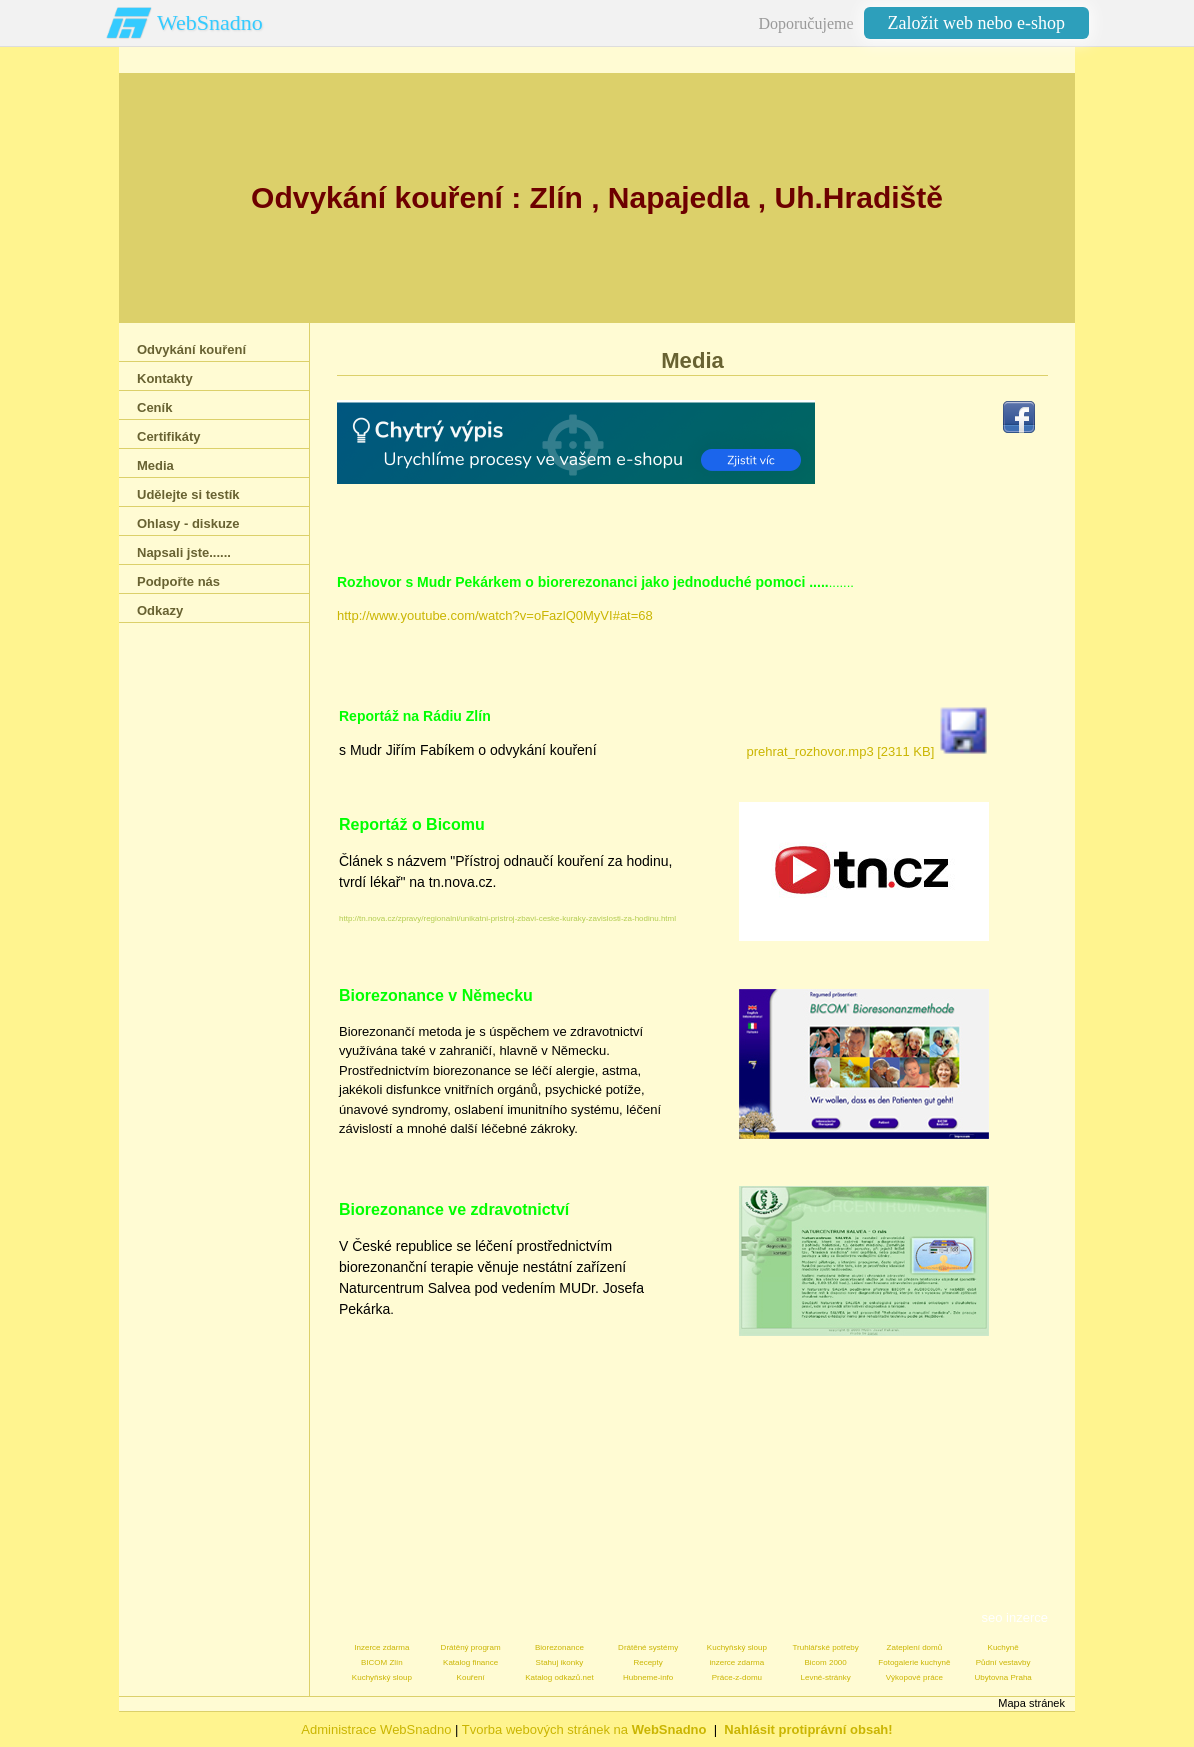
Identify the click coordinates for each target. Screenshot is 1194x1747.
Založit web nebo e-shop (976, 23)
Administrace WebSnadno (376, 1729)
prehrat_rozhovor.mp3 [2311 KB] (867, 751)
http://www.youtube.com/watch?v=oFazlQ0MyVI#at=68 (495, 615)
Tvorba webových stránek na (584, 1729)
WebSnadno (210, 22)
